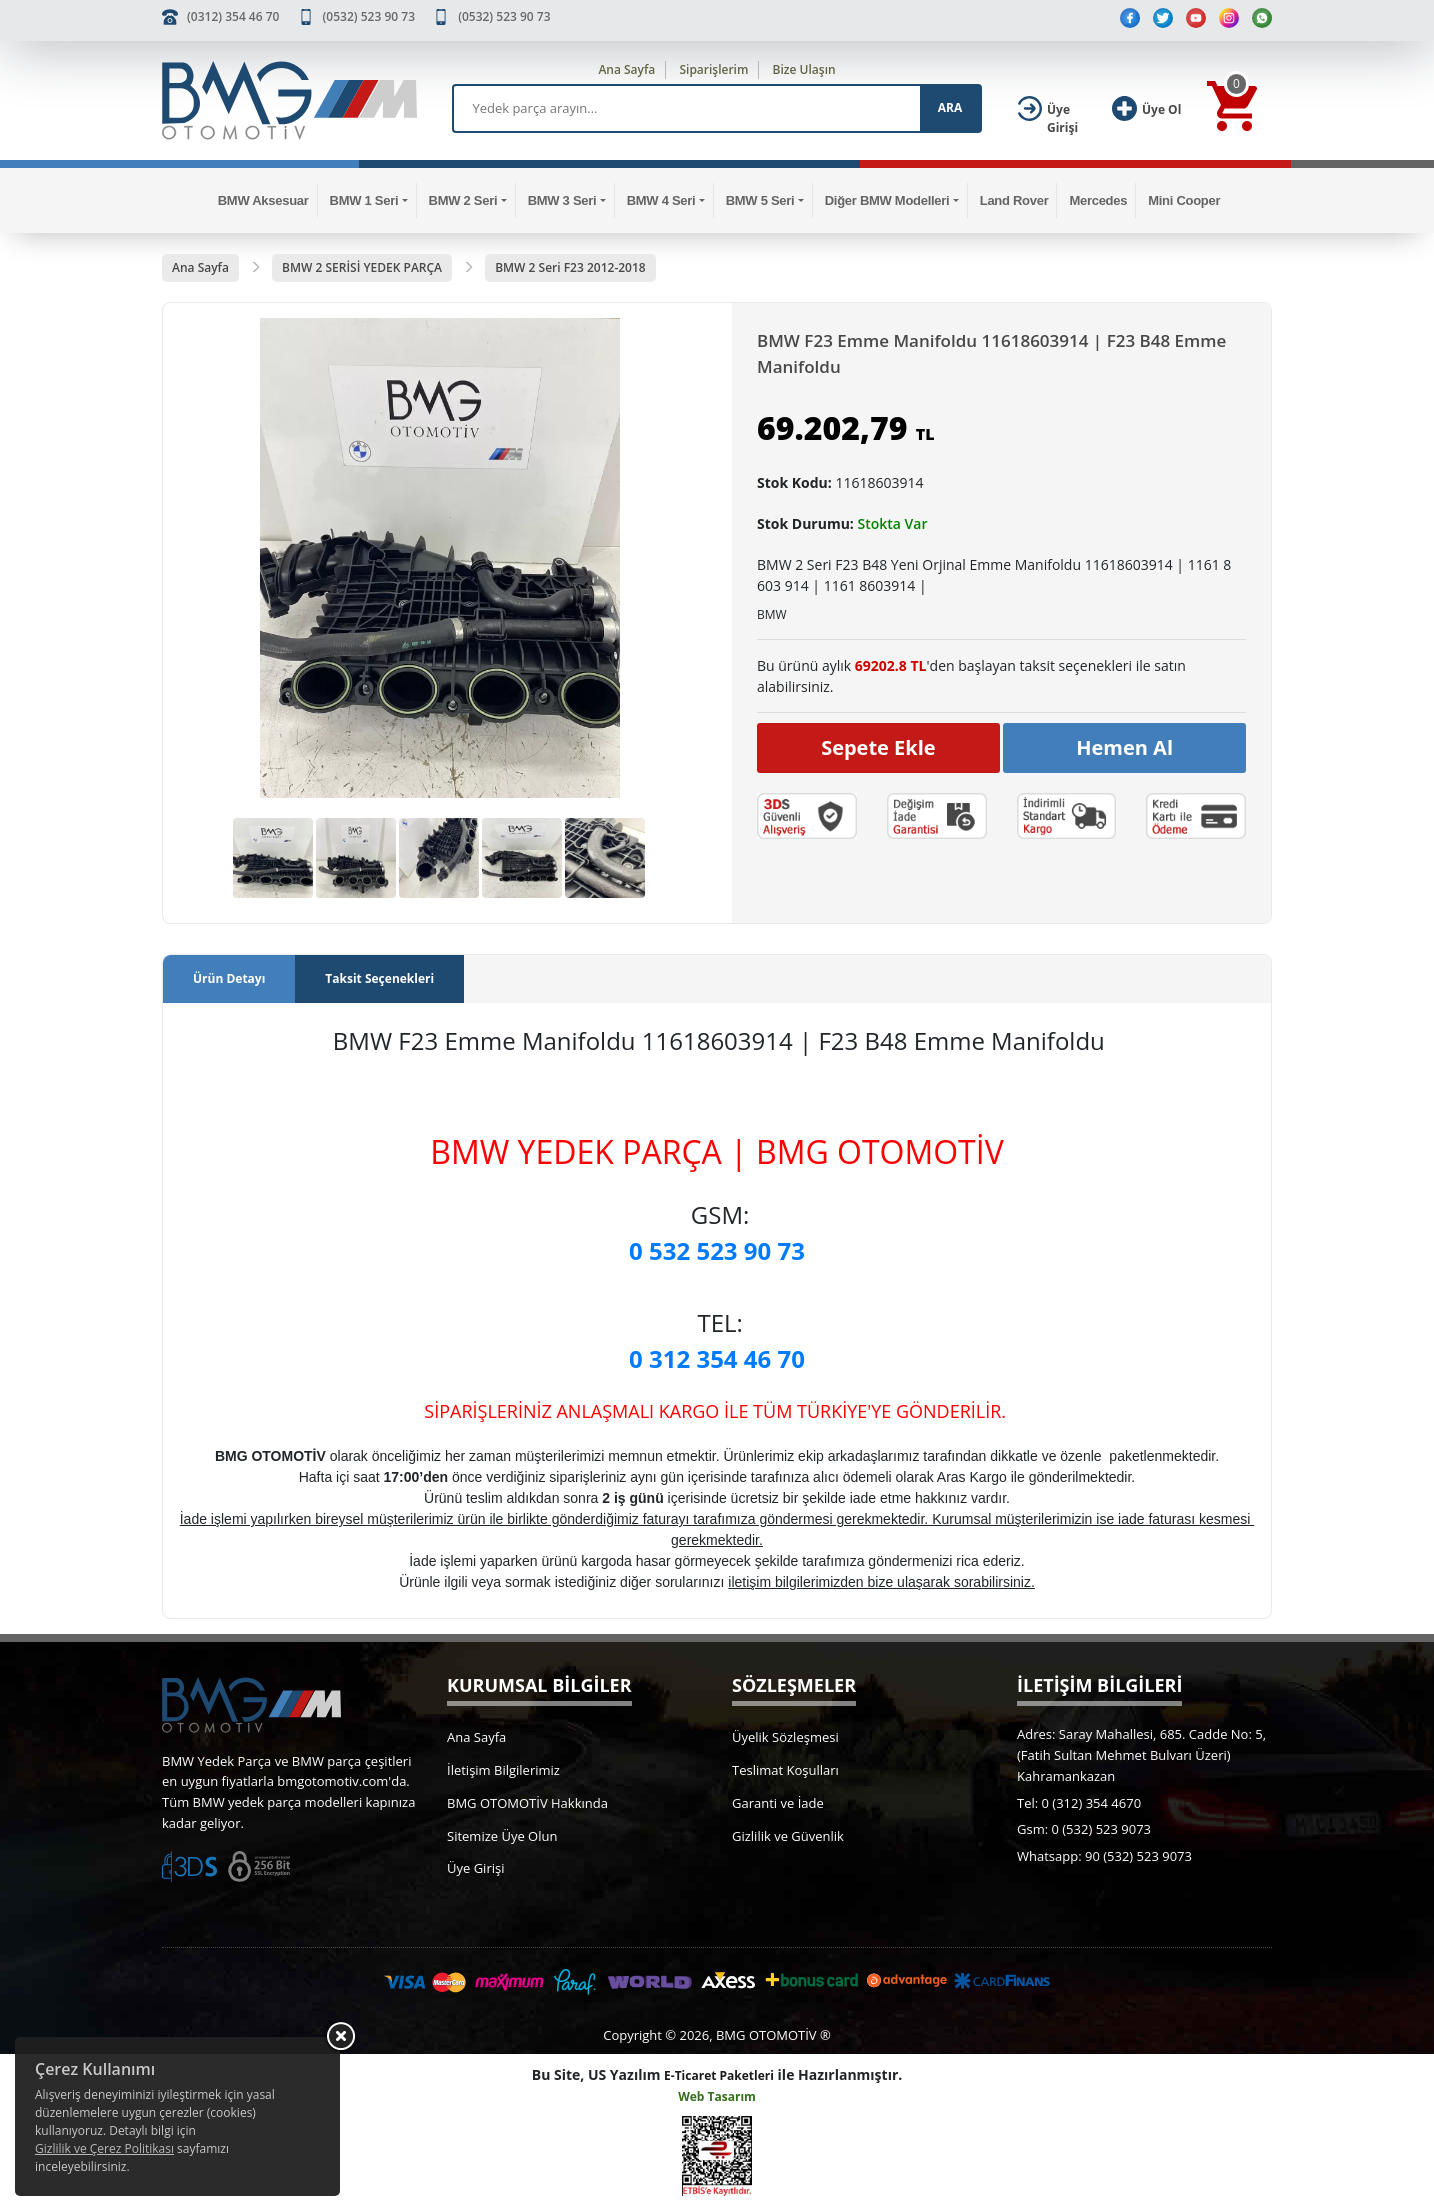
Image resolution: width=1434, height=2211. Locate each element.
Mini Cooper (1184, 200)
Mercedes (1098, 200)
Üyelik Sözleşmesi (785, 1737)
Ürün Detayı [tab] (229, 978)
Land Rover (1014, 200)
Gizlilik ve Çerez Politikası (104, 2148)
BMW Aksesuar (263, 200)
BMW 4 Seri (661, 200)
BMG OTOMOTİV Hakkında (527, 1803)
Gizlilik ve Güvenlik (788, 1836)
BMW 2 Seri (463, 200)
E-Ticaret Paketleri (719, 2075)
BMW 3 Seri (562, 200)
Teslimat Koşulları (785, 1770)
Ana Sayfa (626, 69)
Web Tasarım (717, 2096)
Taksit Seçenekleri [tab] (379, 978)
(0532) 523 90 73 (369, 16)
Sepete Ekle (878, 747)
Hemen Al (1124, 747)
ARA (950, 107)
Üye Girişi (475, 1868)
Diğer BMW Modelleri (887, 200)
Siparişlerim (713, 69)
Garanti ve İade (778, 1803)
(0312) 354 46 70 (233, 16)
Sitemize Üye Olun (502, 1836)
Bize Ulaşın (804, 69)
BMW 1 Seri (364, 200)
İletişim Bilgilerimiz (503, 1770)
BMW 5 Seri (760, 200)
